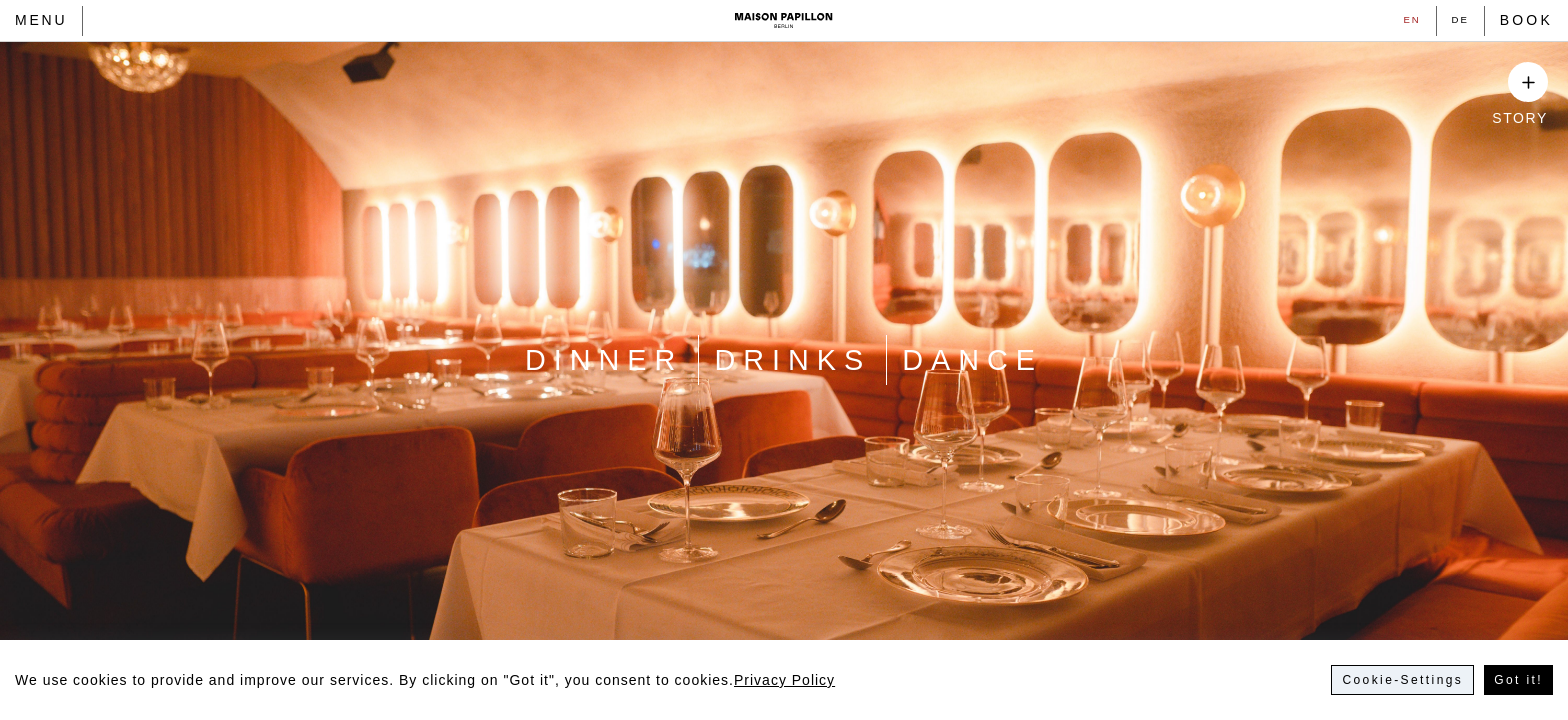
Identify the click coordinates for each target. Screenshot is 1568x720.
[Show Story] (1528, 82)
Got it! (1518, 680)
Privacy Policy (784, 680)
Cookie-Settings (1402, 680)
